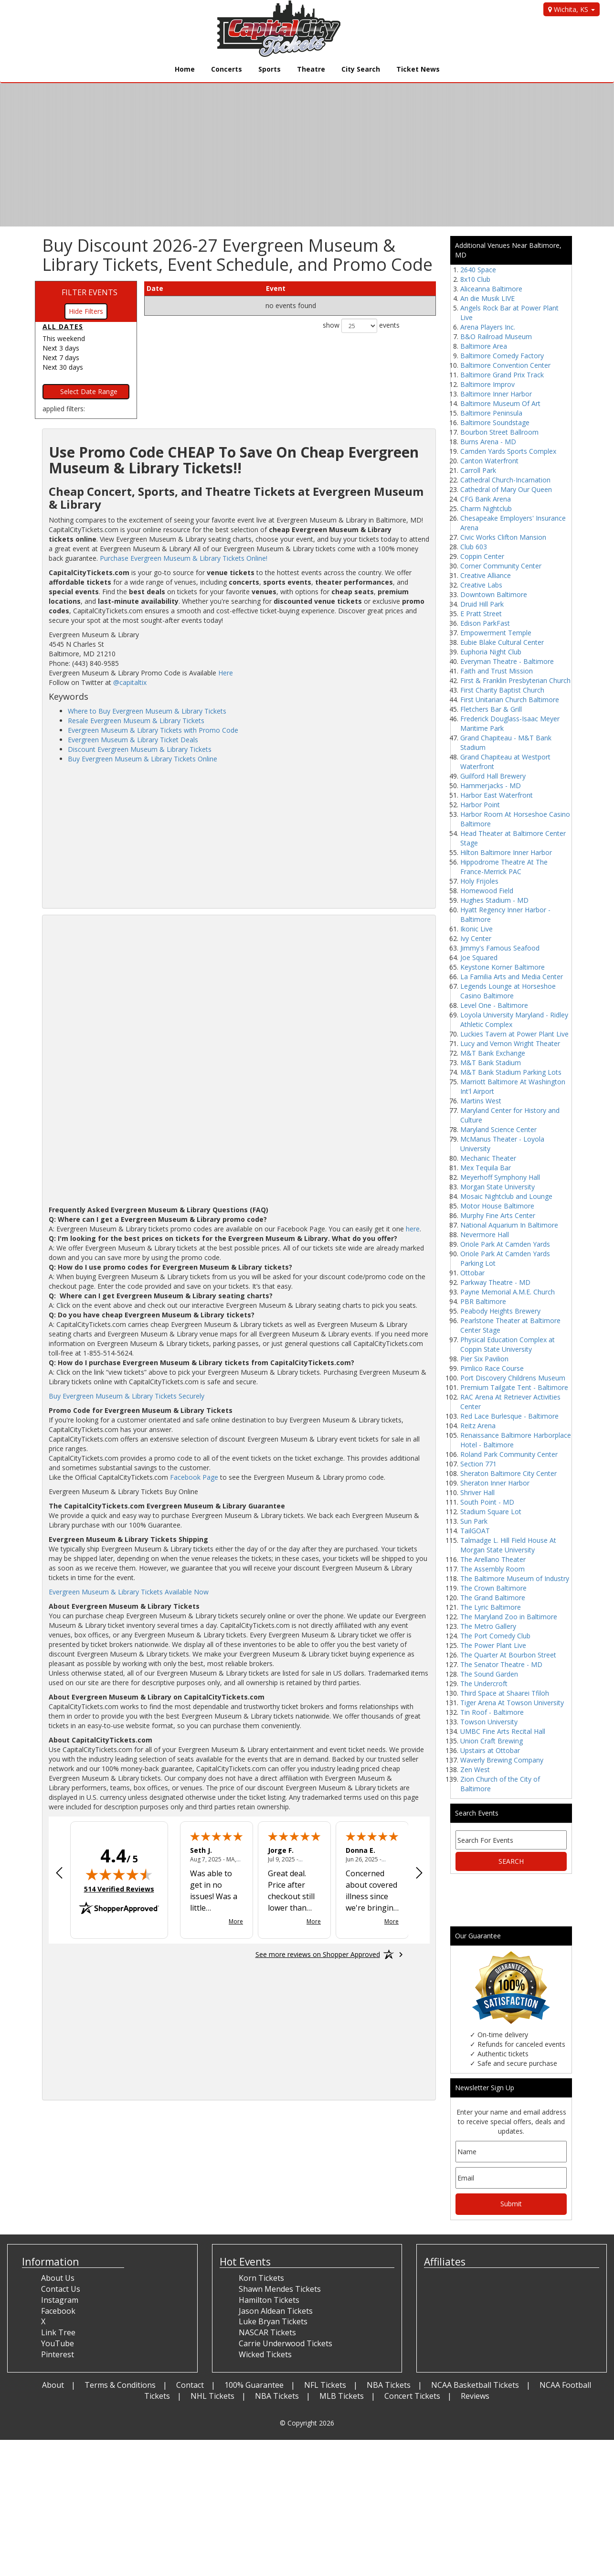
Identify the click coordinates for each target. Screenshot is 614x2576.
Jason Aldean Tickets (276, 2311)
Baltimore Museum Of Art (500, 403)
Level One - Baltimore (494, 1005)
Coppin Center (482, 556)
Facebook (58, 2311)
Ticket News (418, 69)
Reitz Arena (478, 1425)
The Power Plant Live (493, 1645)
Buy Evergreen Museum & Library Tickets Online (142, 758)
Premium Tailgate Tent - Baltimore (514, 1387)
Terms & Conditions (120, 2385)
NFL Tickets (325, 2385)
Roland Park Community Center (509, 1454)
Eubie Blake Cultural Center (502, 642)
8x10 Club (475, 279)
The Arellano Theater (493, 1559)
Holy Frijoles (479, 881)
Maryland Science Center (498, 1129)
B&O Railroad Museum (496, 336)
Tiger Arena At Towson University (512, 1702)
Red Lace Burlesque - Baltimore (509, 1416)
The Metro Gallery (488, 1626)
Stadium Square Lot (490, 1511)
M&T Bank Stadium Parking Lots (510, 1072)
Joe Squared (479, 957)
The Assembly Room (492, 1568)
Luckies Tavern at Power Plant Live (514, 1033)
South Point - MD (487, 1502)
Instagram (59, 2300)
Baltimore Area (483, 346)
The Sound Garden (489, 1673)
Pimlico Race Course (492, 1368)
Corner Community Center (500, 565)
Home (185, 69)
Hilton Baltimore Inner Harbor (506, 852)
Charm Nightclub (486, 508)
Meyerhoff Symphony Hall (500, 1177)
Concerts (226, 69)
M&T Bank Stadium (490, 1062)
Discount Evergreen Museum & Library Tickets (140, 749)
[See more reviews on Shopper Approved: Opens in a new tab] (317, 1954)
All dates (62, 326)
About (53, 2385)
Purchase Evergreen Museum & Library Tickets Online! (183, 558)
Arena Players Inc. (487, 326)
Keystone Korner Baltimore (502, 967)
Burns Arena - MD (488, 441)
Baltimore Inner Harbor (496, 393)
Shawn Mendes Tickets (280, 2289)
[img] (118, 1874)
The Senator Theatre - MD (501, 1664)
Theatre (311, 69)
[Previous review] (59, 1874)
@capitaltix (130, 682)
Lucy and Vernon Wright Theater (510, 1043)
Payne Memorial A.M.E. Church (507, 1291)
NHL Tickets (212, 2396)
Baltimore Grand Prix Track (502, 374)
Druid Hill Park (482, 604)
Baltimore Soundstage (494, 422)
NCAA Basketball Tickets (475, 2385)
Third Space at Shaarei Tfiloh (504, 1693)
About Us (57, 2278)
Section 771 (478, 1463)
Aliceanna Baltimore (491, 288)
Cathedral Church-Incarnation (505, 479)
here (413, 1228)
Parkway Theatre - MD (495, 1282)
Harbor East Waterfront (496, 795)
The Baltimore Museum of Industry (514, 1578)
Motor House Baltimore (497, 1205)
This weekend (63, 338)
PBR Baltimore (483, 1301)
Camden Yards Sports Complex (508, 451)
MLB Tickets (341, 2396)
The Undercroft (484, 1683)
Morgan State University (497, 1186)
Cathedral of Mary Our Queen (506, 489)
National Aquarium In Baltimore (509, 1224)
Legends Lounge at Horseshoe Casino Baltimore (508, 991)
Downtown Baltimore (493, 594)
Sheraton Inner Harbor (494, 1482)
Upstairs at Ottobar (490, 1750)
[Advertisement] (239, 835)
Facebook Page (194, 1477)
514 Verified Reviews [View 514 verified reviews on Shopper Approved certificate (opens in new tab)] (119, 1888)
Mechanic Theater (488, 1158)
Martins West (480, 1100)
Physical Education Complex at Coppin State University (507, 1344)
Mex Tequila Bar (485, 1167)
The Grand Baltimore (492, 1597)
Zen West (475, 1769)
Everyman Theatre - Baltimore (507, 661)
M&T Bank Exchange (492, 1053)
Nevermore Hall (484, 1234)
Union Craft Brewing (491, 1740)
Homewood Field (486, 890)
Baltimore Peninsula (491, 412)
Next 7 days (60, 357)
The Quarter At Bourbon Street (508, 1654)
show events (361, 326)
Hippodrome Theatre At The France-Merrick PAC (504, 866)
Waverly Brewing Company (501, 1759)
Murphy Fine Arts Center (497, 1215)
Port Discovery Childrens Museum (512, 1377)
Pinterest (57, 2354)
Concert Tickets (412, 2396)
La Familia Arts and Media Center (511, 976)
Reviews (475, 2396)
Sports (269, 69)
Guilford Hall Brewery (493, 775)
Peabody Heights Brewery (500, 1310)
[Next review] (419, 1874)
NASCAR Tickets (267, 2332)
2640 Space (478, 269)
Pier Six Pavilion (484, 1358)
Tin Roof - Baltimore (492, 1712)
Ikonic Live (476, 928)
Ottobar (472, 1272)
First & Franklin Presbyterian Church (515, 680)
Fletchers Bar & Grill (491, 709)
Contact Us (60, 2289)
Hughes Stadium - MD (494, 900)
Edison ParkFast (485, 623)
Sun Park (473, 1521)
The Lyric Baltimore (490, 1607)
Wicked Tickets (265, 2354)
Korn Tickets (261, 2278)
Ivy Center (475, 938)
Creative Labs (481, 584)
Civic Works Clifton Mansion (503, 537)
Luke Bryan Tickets (273, 2321)
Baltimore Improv (487, 384)
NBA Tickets (389, 2385)
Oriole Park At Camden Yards (505, 1244)
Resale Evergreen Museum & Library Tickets (136, 720)
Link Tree (58, 2332)
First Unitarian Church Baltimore (509, 699)
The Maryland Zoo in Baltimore (508, 1616)
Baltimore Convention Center (505, 365)
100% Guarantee (254, 2385)
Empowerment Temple (495, 632)
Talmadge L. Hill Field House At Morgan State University (508, 1545)
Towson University (489, 1721)
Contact (190, 2385)
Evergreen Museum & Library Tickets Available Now (129, 1591)
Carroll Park (478, 470)
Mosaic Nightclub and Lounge (506, 1196)
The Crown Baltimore (493, 1588)
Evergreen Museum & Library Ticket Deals (133, 739)
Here (225, 672)
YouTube (57, 2343)
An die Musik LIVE (487, 298)
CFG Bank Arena (485, 498)
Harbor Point (480, 804)
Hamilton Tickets (269, 2300)
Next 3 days (60, 348)
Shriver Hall (477, 1492)
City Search (360, 69)
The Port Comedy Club (495, 1635)
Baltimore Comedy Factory (502, 355)
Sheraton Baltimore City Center (508, 1473)
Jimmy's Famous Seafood (500, 947)
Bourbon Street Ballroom (499, 432)
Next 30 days (62, 367)
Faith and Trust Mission (496, 670)
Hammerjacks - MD (490, 785)
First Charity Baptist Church (502, 690)
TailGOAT (475, 1530)
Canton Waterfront (489, 460)
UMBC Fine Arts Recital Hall (502, 1731)
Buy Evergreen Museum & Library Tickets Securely (126, 1395)
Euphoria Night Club (490, 651)
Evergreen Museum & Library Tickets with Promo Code (153, 730)
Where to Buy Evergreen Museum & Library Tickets (147, 711)
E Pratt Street (481, 613)
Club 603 (473, 546)
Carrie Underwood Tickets (285, 2343)
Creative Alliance (485, 575)
